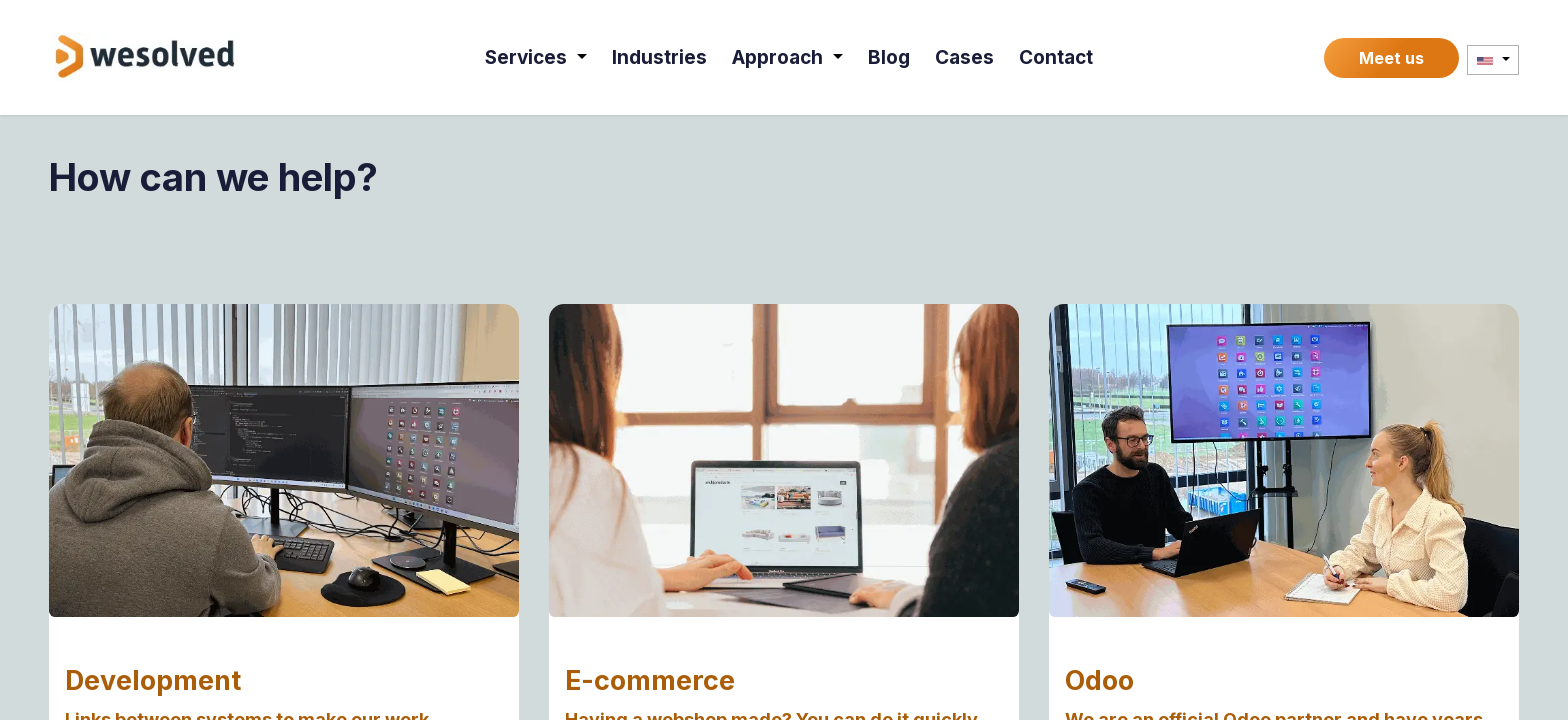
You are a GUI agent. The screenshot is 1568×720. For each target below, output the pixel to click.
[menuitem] (538, 57)
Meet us (1391, 58)
